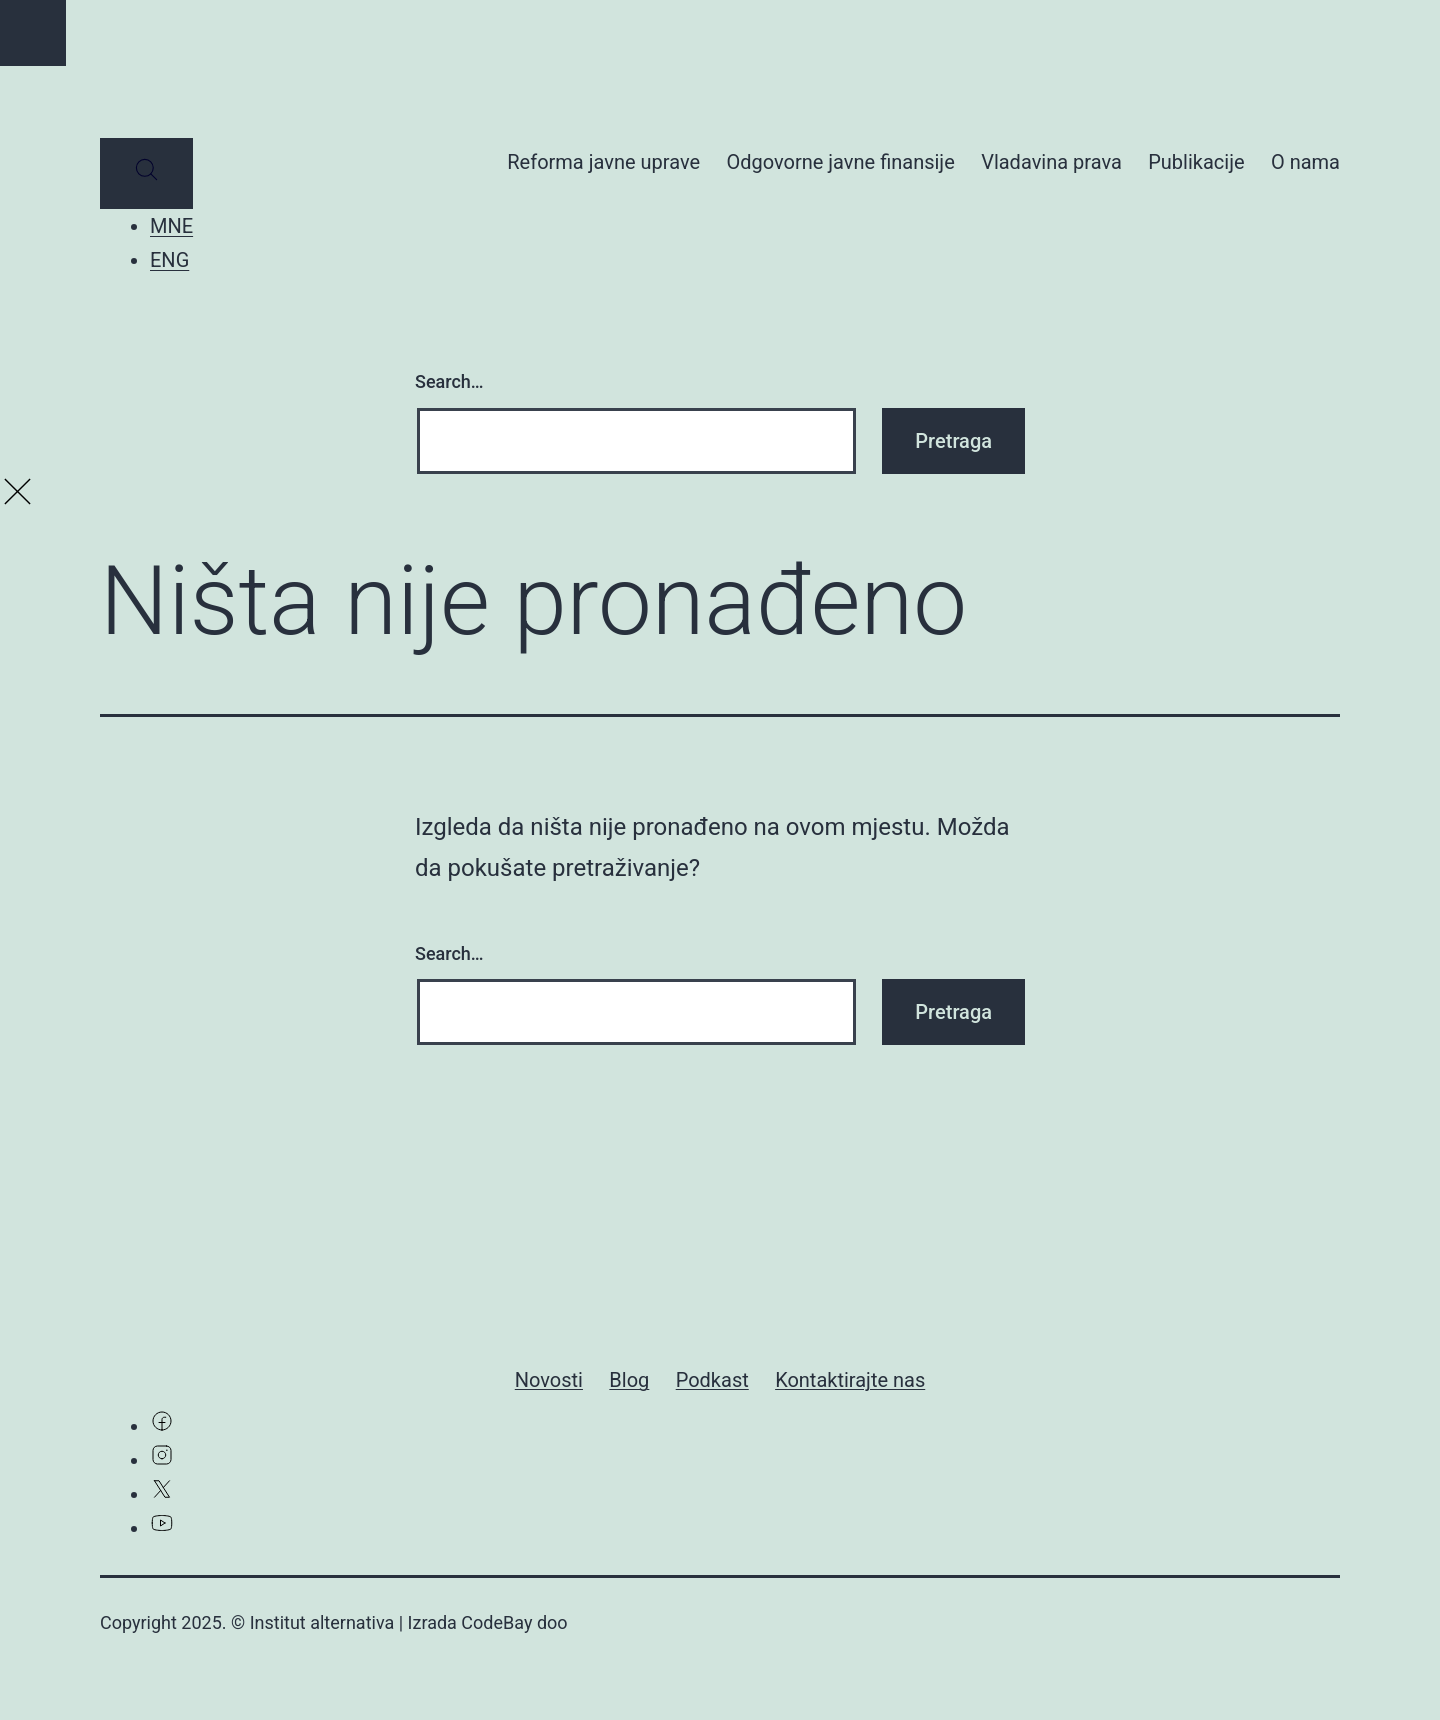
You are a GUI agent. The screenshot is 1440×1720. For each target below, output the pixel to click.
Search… (449, 381)
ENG (169, 260)
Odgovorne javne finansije (840, 162)
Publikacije (1196, 162)
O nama (1305, 162)
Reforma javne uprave (603, 162)
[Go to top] (33, 33)
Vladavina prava (1051, 162)
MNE (171, 226)
